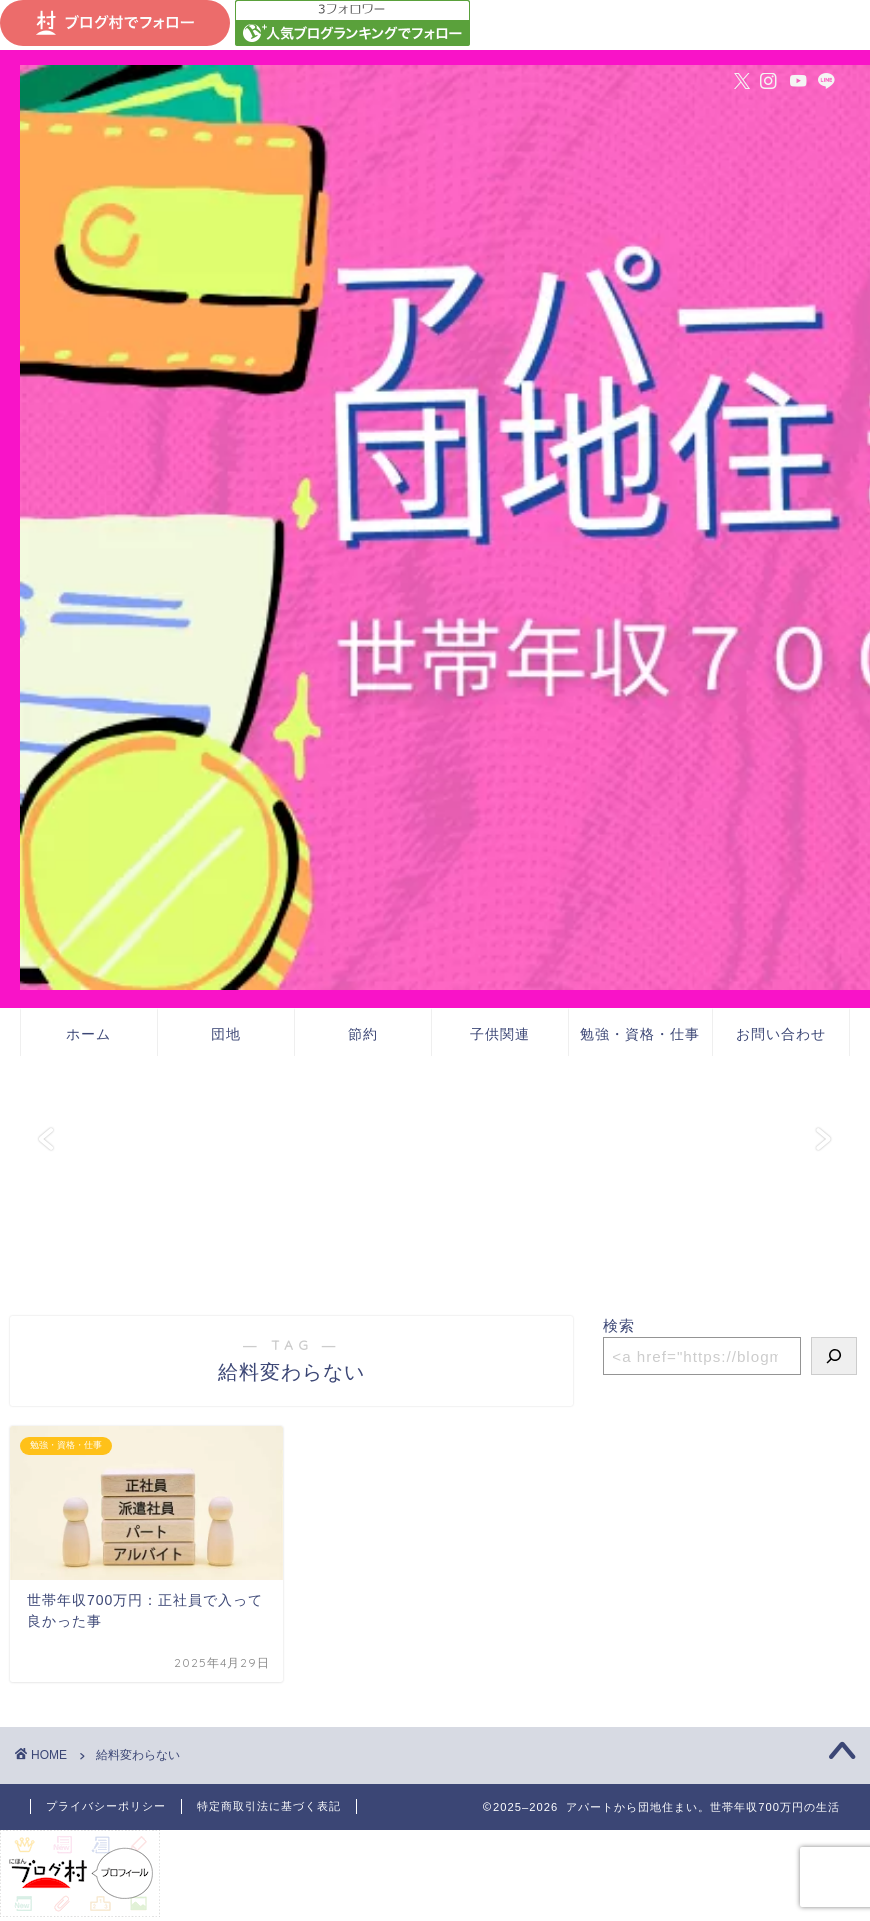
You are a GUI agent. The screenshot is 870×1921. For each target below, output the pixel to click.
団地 (226, 1034)
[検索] (834, 1356)
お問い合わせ (781, 1034)
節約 (363, 1034)
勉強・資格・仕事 (640, 1034)
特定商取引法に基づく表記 (269, 1806)
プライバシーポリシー (106, 1806)
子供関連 (500, 1034)
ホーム (88, 1034)
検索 (619, 1325)
